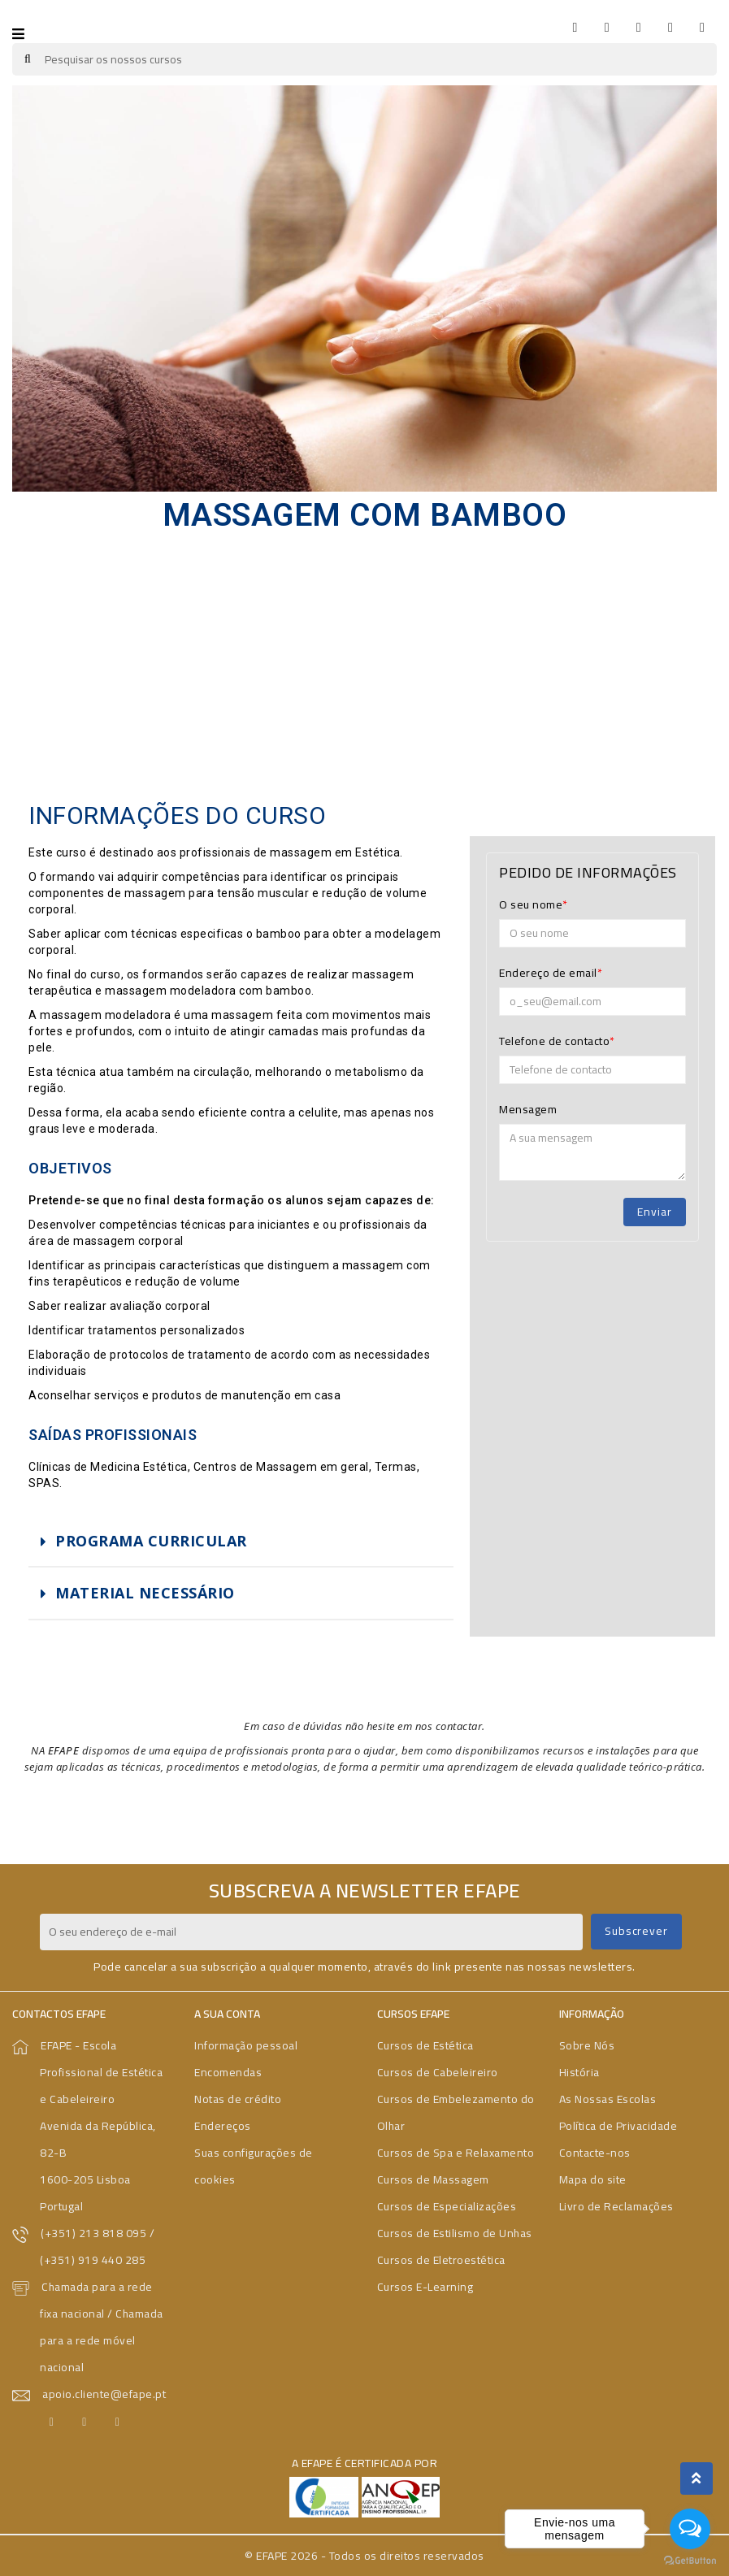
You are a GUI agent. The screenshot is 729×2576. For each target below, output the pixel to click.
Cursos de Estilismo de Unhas (454, 2233)
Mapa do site (593, 2179)
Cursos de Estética (425, 2045)
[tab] (240, 1542)
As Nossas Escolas (608, 2099)
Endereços (222, 2125)
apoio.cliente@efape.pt (104, 2394)
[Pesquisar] (364, 59)
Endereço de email (548, 973)
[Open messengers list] (690, 2529)
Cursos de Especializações (447, 2206)
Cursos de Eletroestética (441, 2259)
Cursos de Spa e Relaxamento (456, 2152)
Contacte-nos (595, 2152)
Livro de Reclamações (616, 2206)
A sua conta (227, 2013)
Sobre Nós (587, 2045)
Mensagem (528, 1109)
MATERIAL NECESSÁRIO (145, 1592)
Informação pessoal (245, 2045)
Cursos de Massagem (433, 2179)
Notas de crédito (237, 2099)
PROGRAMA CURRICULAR (151, 1540)
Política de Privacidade (618, 2125)
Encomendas (228, 2072)
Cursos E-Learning (425, 2286)
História (579, 2072)
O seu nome (530, 904)
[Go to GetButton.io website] (690, 2560)
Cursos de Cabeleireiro (437, 2072)
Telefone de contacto (554, 1041)
